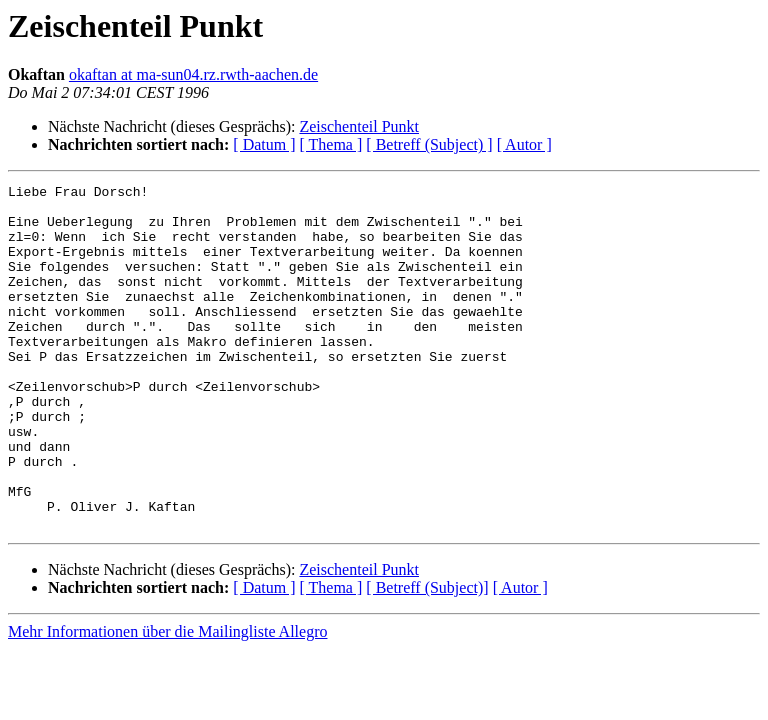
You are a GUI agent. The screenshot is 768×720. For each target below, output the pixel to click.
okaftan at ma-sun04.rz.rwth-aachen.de (193, 74)
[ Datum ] (264, 144)
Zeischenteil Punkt (359, 126)
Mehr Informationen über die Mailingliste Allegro (167, 700)
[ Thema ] (331, 144)
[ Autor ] (524, 144)
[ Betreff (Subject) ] (429, 144)
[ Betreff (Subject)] (427, 656)
